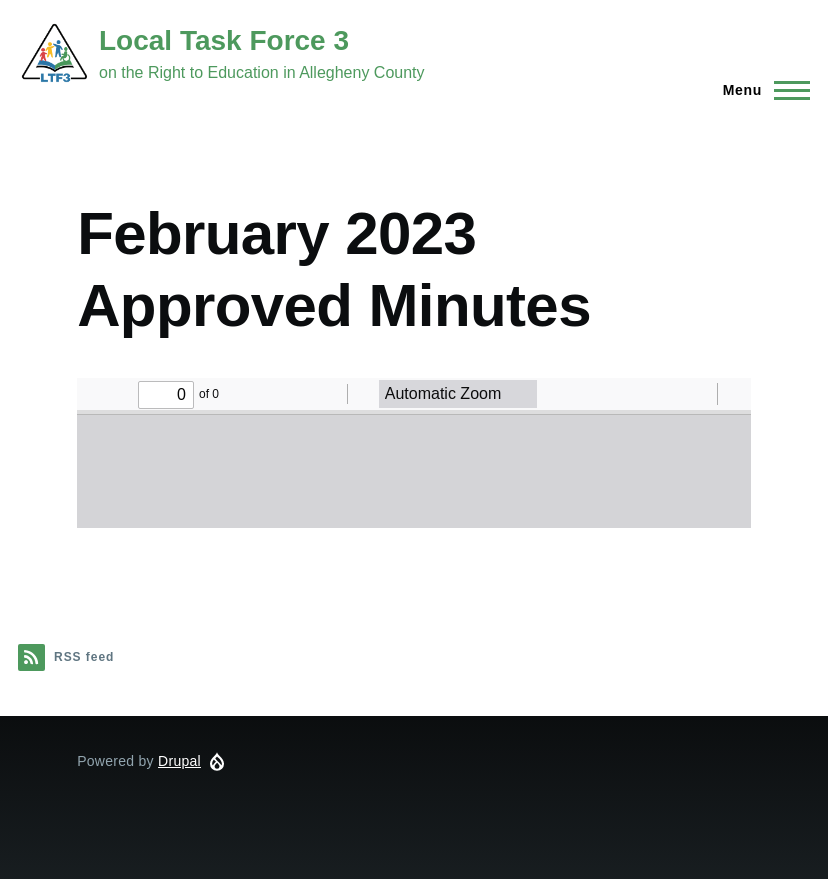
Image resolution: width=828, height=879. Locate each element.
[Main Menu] (760, 90)
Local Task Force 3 (224, 40)
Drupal (179, 761)
